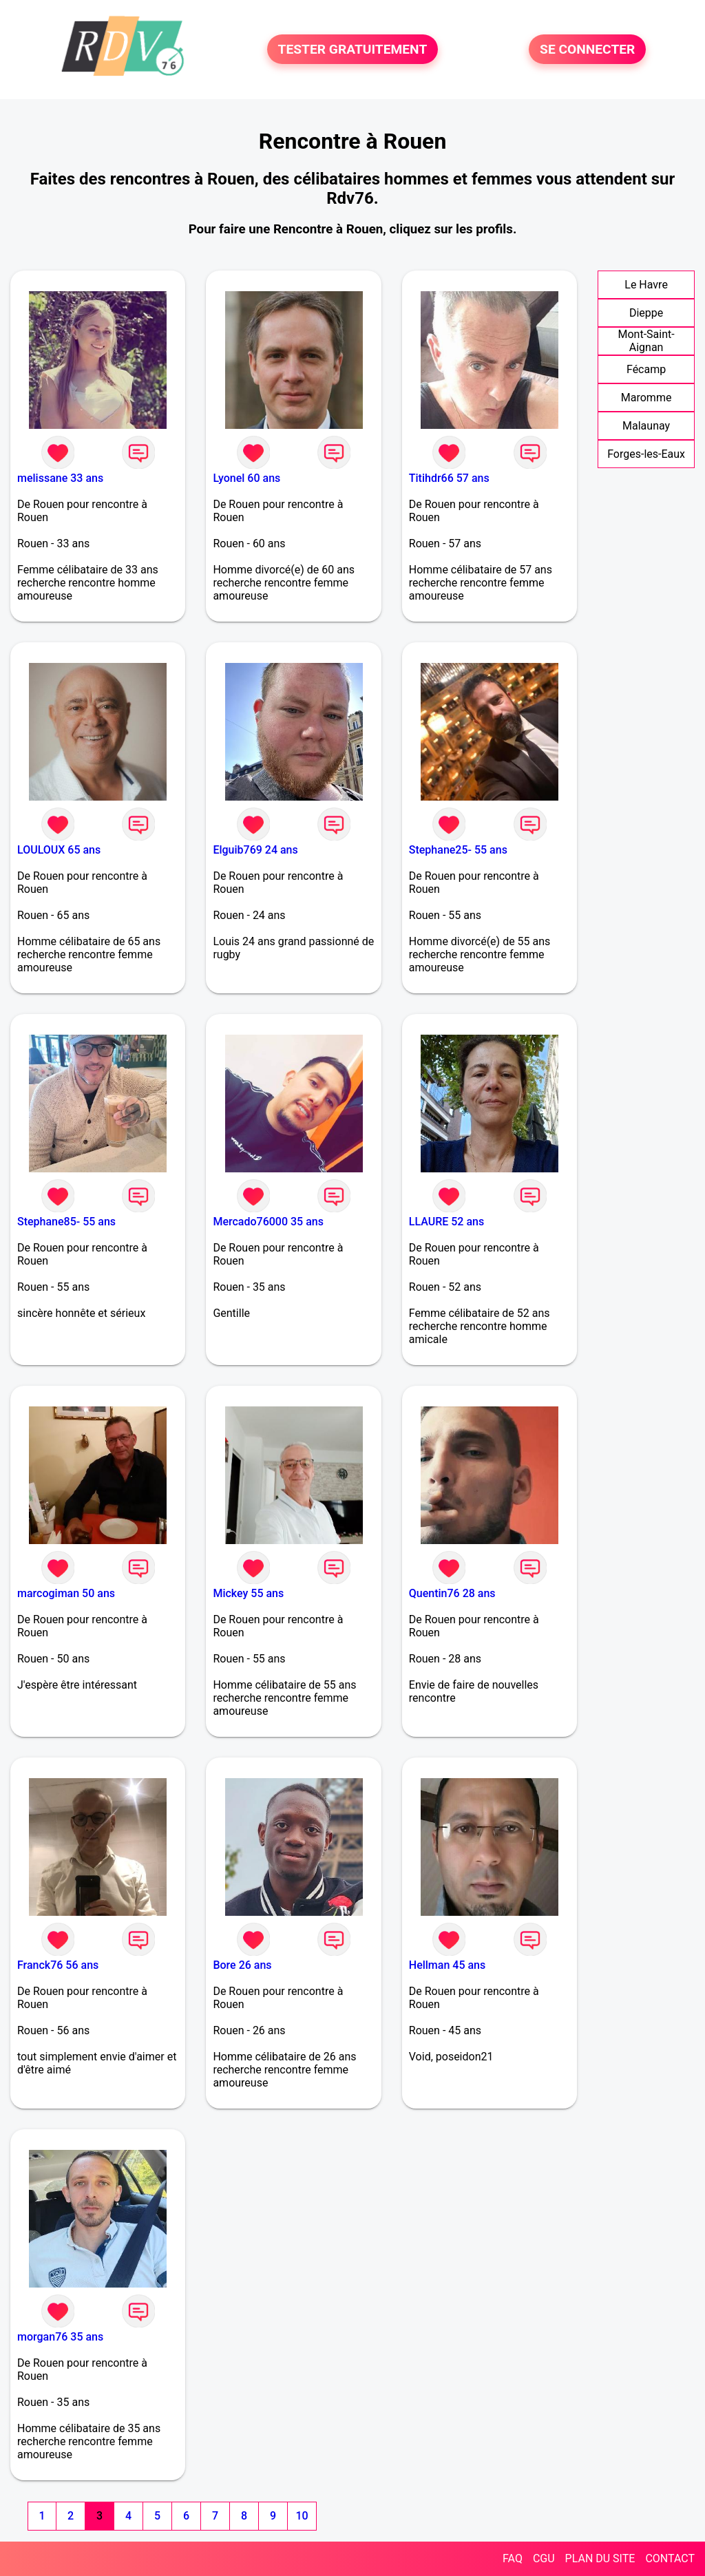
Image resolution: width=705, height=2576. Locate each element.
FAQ (513, 2558)
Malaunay (646, 425)
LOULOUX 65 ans (59, 849)
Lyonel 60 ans (246, 478)
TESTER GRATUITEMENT (353, 49)
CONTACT (670, 2558)
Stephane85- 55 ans (66, 1221)
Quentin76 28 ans (452, 1593)
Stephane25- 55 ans (458, 849)
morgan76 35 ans (60, 2336)
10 (301, 2515)
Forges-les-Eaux (646, 454)
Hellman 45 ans (447, 1965)
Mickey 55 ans (248, 1593)
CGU (544, 2558)
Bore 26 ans (242, 1965)
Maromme (646, 397)
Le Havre (646, 284)
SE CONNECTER (587, 49)
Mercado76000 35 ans (268, 1221)
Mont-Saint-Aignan (646, 341)
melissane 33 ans (60, 478)
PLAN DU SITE (600, 2558)
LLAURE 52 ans (446, 1221)
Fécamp (646, 369)
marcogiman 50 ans (66, 1593)
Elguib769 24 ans (255, 849)
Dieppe (646, 312)
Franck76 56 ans (57, 1965)
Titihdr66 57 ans (449, 478)
